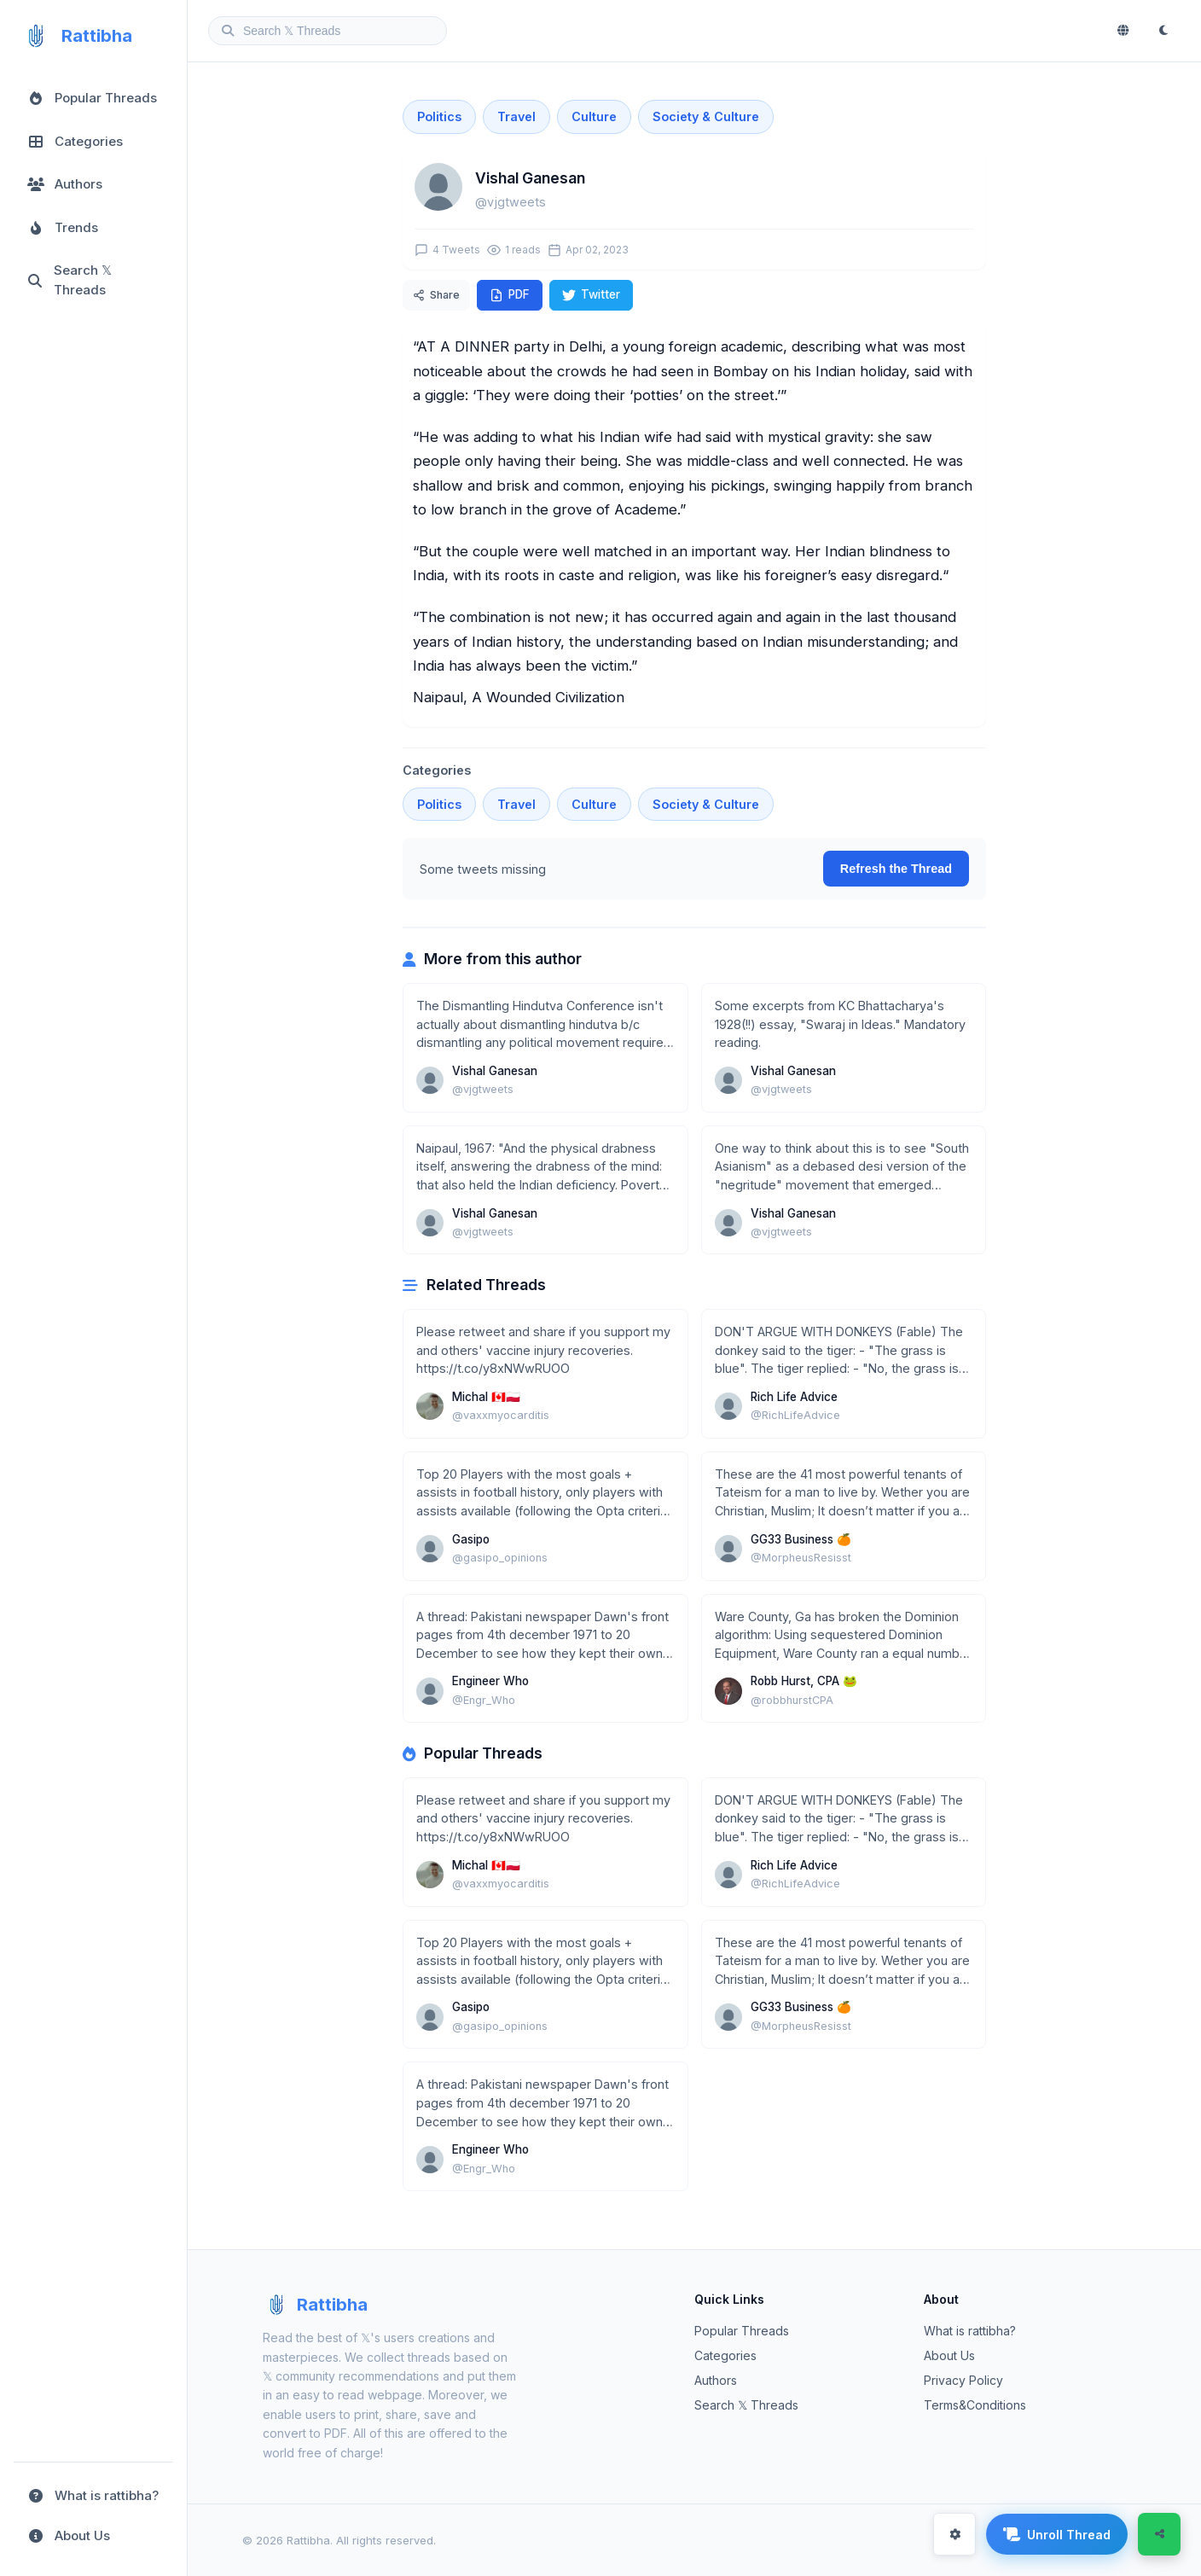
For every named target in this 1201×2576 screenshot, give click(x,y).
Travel (516, 116)
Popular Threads (741, 2330)
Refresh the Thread (896, 868)
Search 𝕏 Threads (746, 2405)
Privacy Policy (963, 2380)
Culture (594, 116)
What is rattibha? (970, 2330)
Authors (715, 2380)
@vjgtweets (510, 202)
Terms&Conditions (975, 2405)
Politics (439, 116)
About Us (949, 2355)
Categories (725, 2355)
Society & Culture (706, 116)
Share (436, 294)
